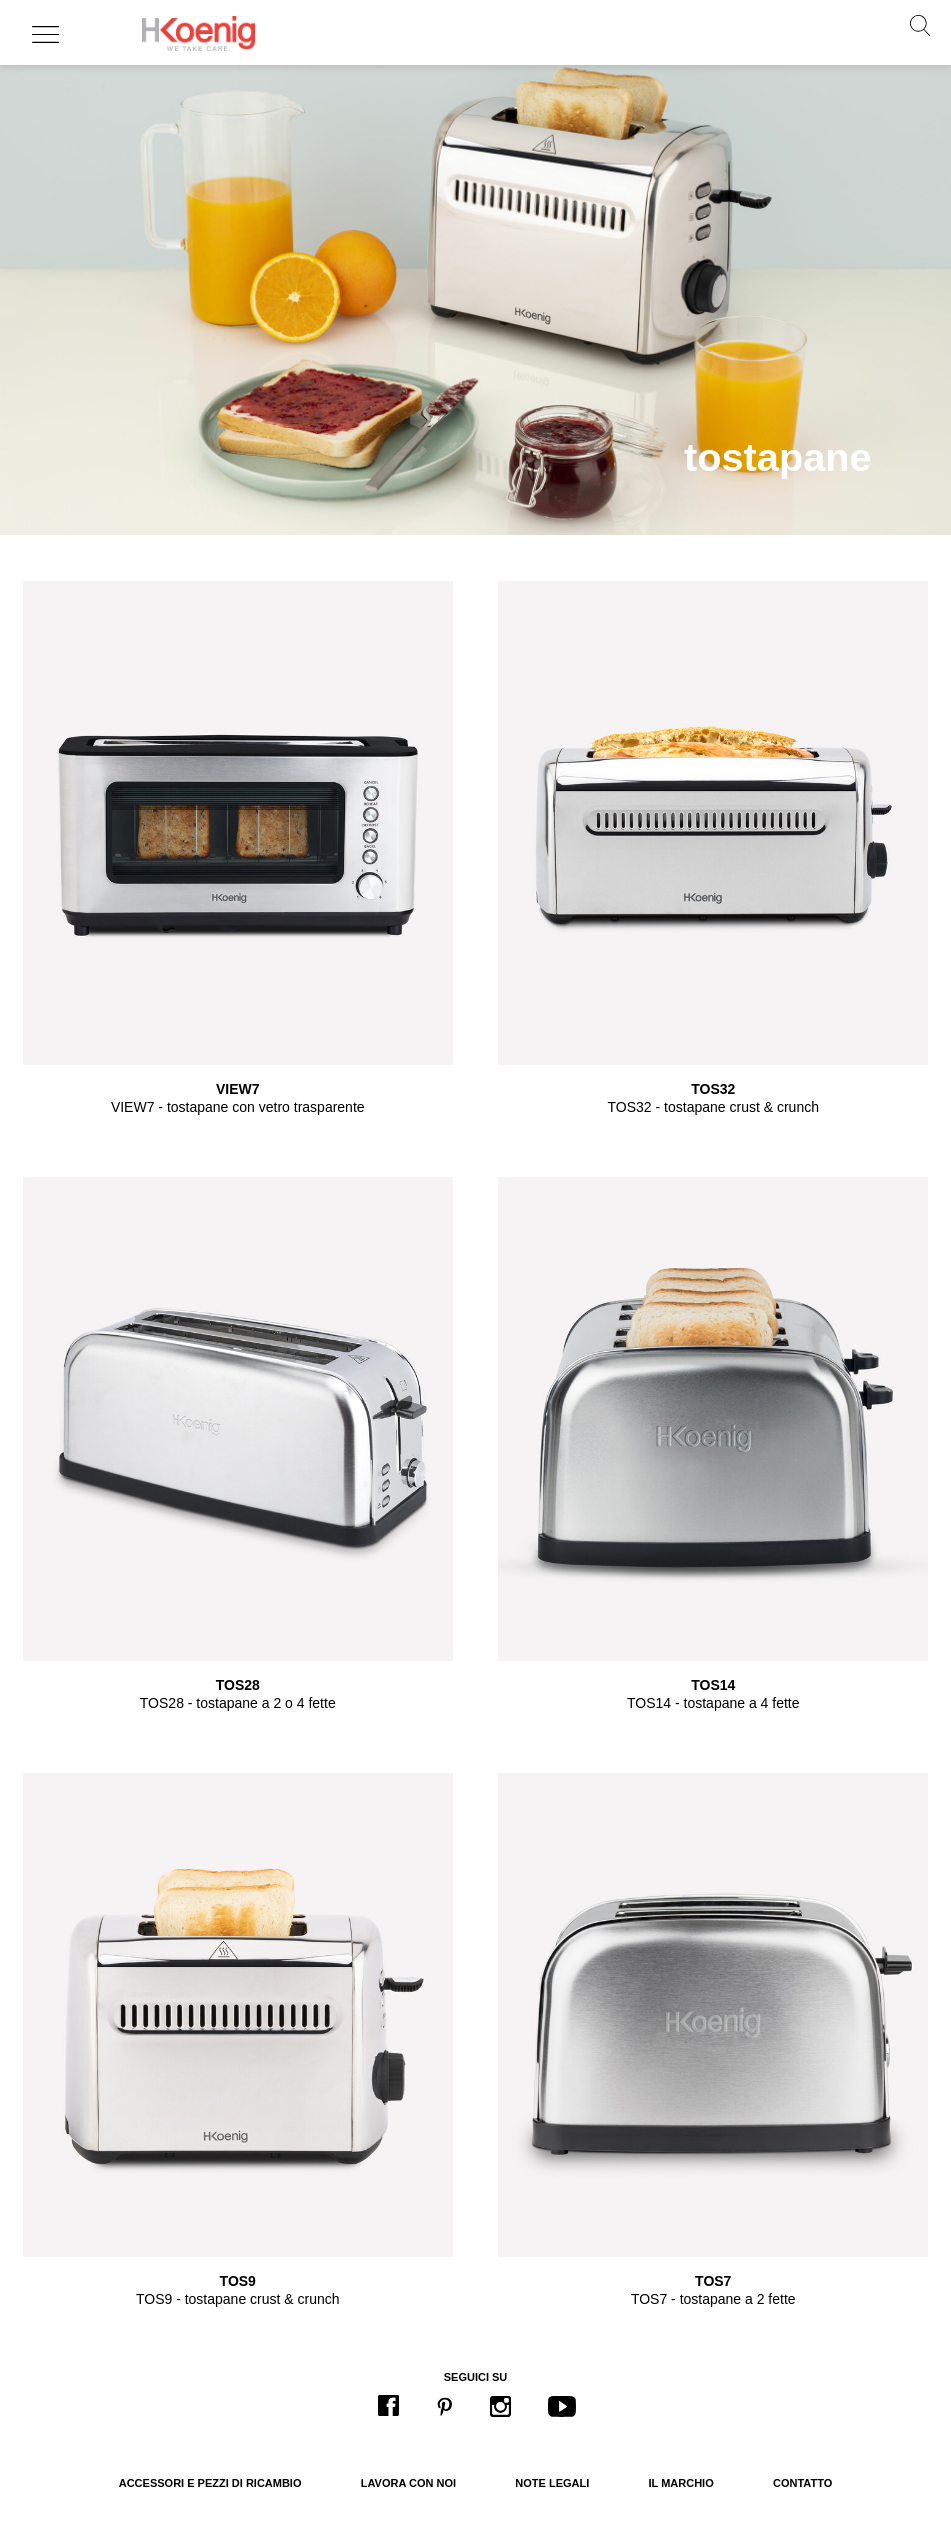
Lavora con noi (408, 2483)
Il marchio (681, 2483)
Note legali (552, 2483)
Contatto (802, 2483)
